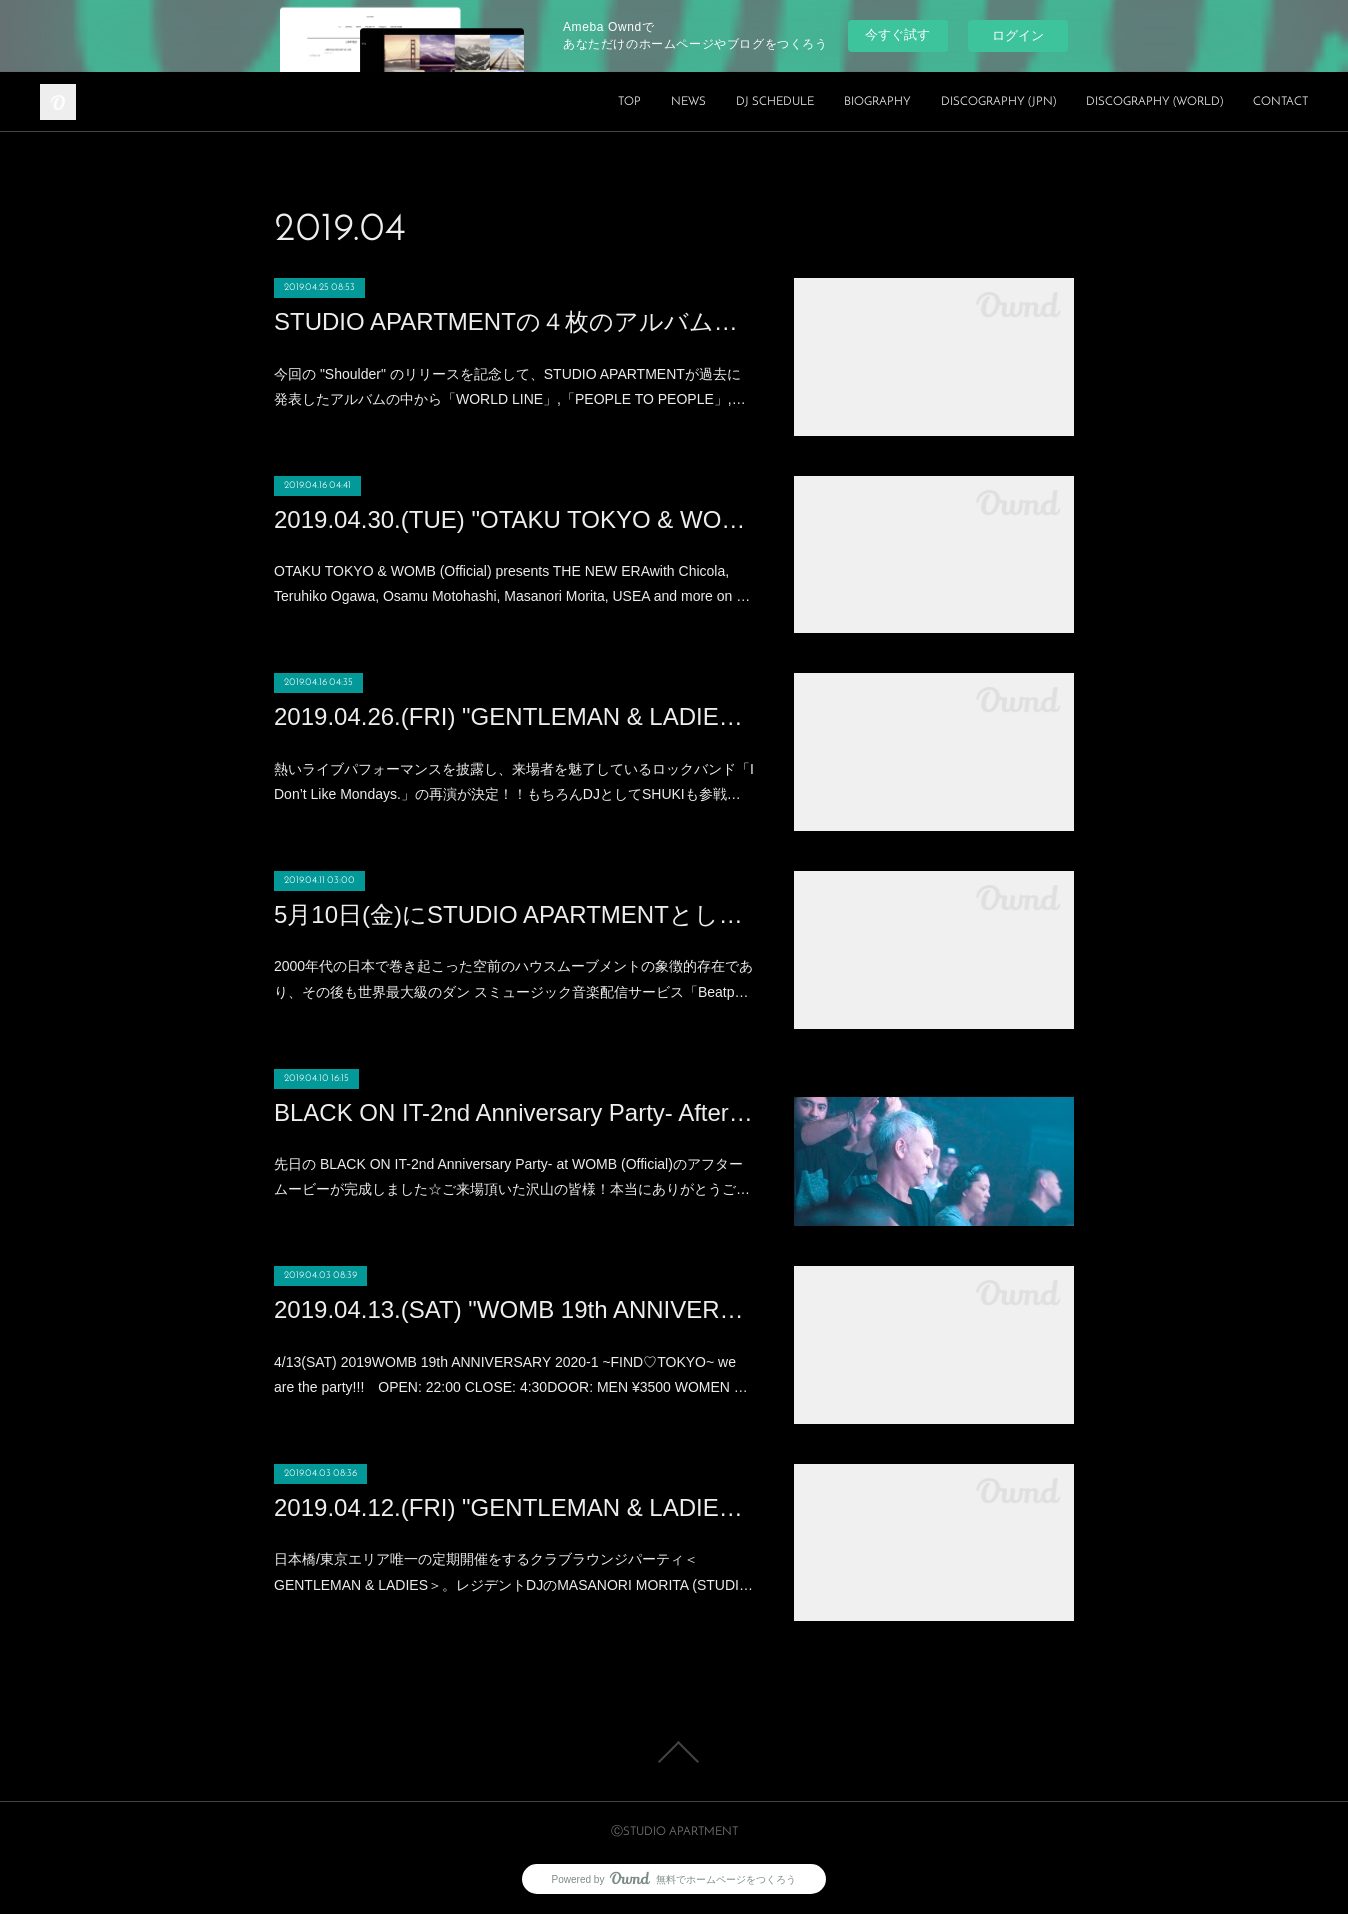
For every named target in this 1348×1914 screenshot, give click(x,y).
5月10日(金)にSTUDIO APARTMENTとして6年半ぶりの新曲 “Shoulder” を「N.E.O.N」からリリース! (514, 914)
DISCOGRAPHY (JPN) (998, 102)
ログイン (1018, 35)
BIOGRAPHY (877, 102)
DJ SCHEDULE (775, 102)
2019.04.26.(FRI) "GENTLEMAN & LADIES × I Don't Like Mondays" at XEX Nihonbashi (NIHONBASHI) (514, 716)
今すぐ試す (897, 34)
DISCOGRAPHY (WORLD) (1154, 102)
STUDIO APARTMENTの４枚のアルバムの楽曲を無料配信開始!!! (514, 321)
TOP (629, 102)
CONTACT (1280, 102)
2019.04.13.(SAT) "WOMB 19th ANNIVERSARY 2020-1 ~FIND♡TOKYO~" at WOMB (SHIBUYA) (514, 1309)
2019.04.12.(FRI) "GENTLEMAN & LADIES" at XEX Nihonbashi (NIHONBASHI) (514, 1507)
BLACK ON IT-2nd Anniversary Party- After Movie (514, 1112)
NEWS (688, 102)
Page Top (674, 1752)
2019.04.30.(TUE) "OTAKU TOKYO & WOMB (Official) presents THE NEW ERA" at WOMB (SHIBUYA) (514, 519)
